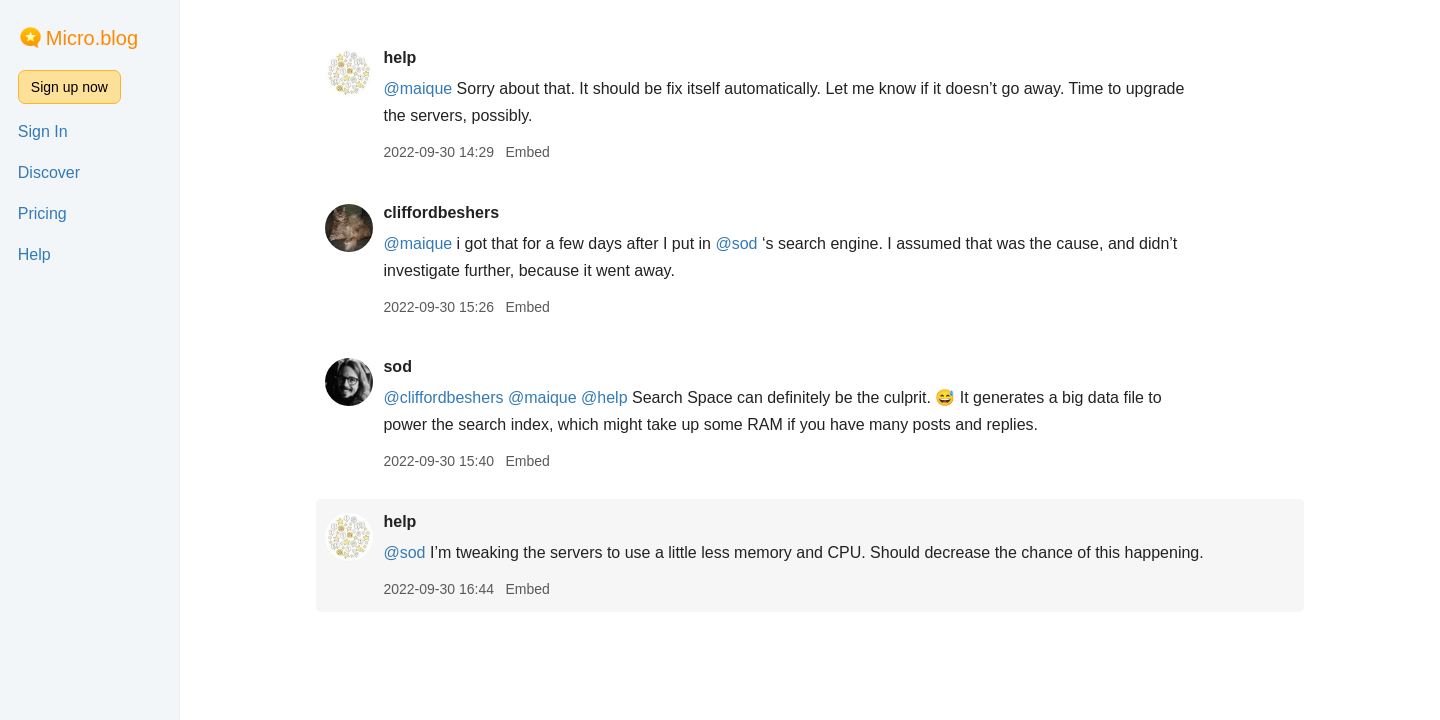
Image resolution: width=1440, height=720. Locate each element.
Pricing (42, 213)
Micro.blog (92, 38)
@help (604, 397)
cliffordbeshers (441, 212)
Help (34, 254)
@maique (417, 88)
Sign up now (69, 87)
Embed (527, 152)
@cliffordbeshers (443, 397)
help (399, 57)
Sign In (43, 131)
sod (397, 366)
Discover (49, 172)
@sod (736, 243)
